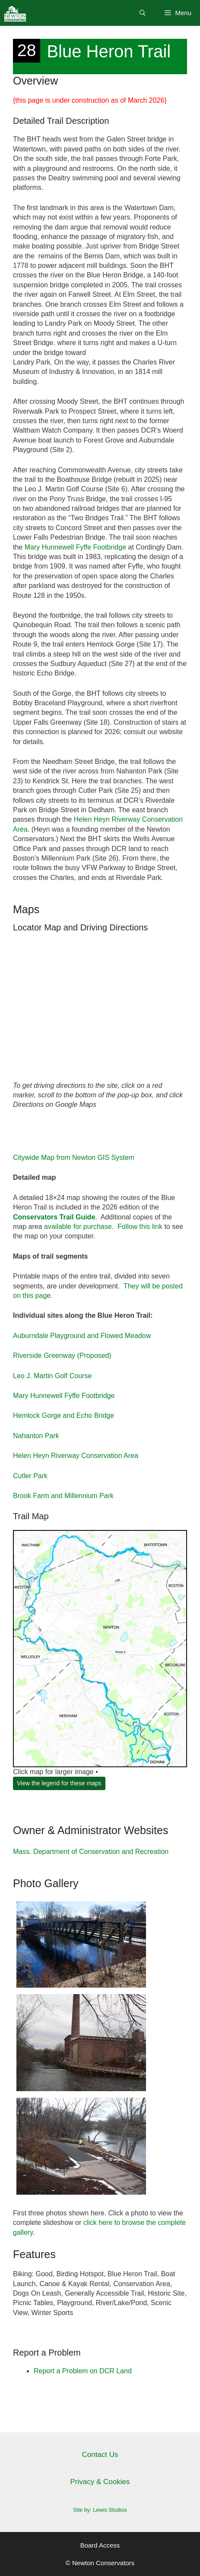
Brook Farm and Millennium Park (63, 1495)
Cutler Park (30, 1476)
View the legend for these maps (59, 1783)
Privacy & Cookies (100, 2482)
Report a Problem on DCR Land (83, 2371)
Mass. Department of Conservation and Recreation (90, 1851)
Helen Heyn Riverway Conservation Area (75, 1455)
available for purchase (78, 1226)
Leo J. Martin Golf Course (52, 1375)
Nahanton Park (36, 1435)
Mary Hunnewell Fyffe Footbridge (75, 547)
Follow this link (139, 1226)
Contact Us (100, 2454)
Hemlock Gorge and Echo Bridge (63, 1415)
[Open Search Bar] (142, 13)
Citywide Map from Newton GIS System (73, 1157)
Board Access (100, 2545)
